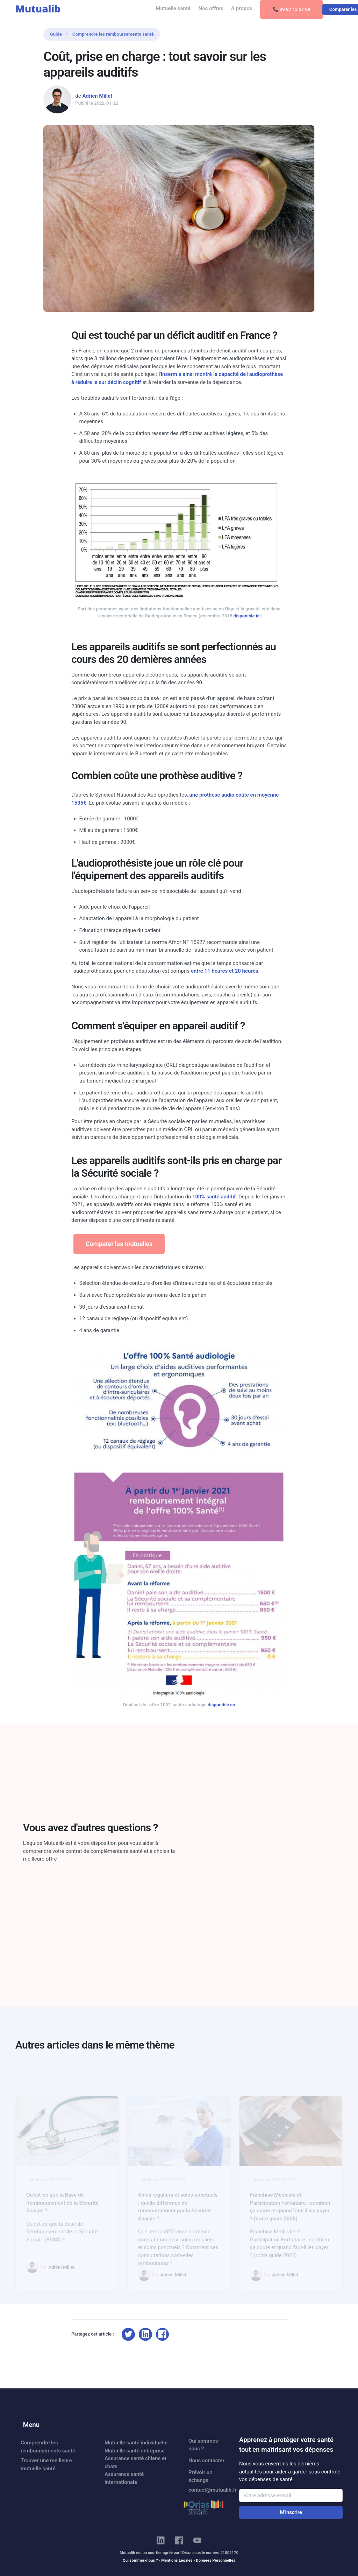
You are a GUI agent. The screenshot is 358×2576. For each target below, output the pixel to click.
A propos (241, 8)
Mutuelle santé (173, 8)
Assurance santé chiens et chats (135, 2462)
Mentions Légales (176, 2560)
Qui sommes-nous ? (204, 2445)
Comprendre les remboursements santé (113, 34)
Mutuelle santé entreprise (135, 2451)
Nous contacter (206, 2460)
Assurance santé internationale (124, 2478)
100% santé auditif (214, 1197)
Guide (56, 34)
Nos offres (211, 8)
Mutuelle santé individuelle (136, 2443)
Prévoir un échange (200, 2476)
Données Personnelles (215, 2560)
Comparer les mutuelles (118, 1244)
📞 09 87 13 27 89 (291, 9)
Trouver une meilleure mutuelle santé (46, 2464)
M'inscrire (291, 2512)
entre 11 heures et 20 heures (224, 971)
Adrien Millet (97, 96)
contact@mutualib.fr (209, 2490)
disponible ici (247, 615)
